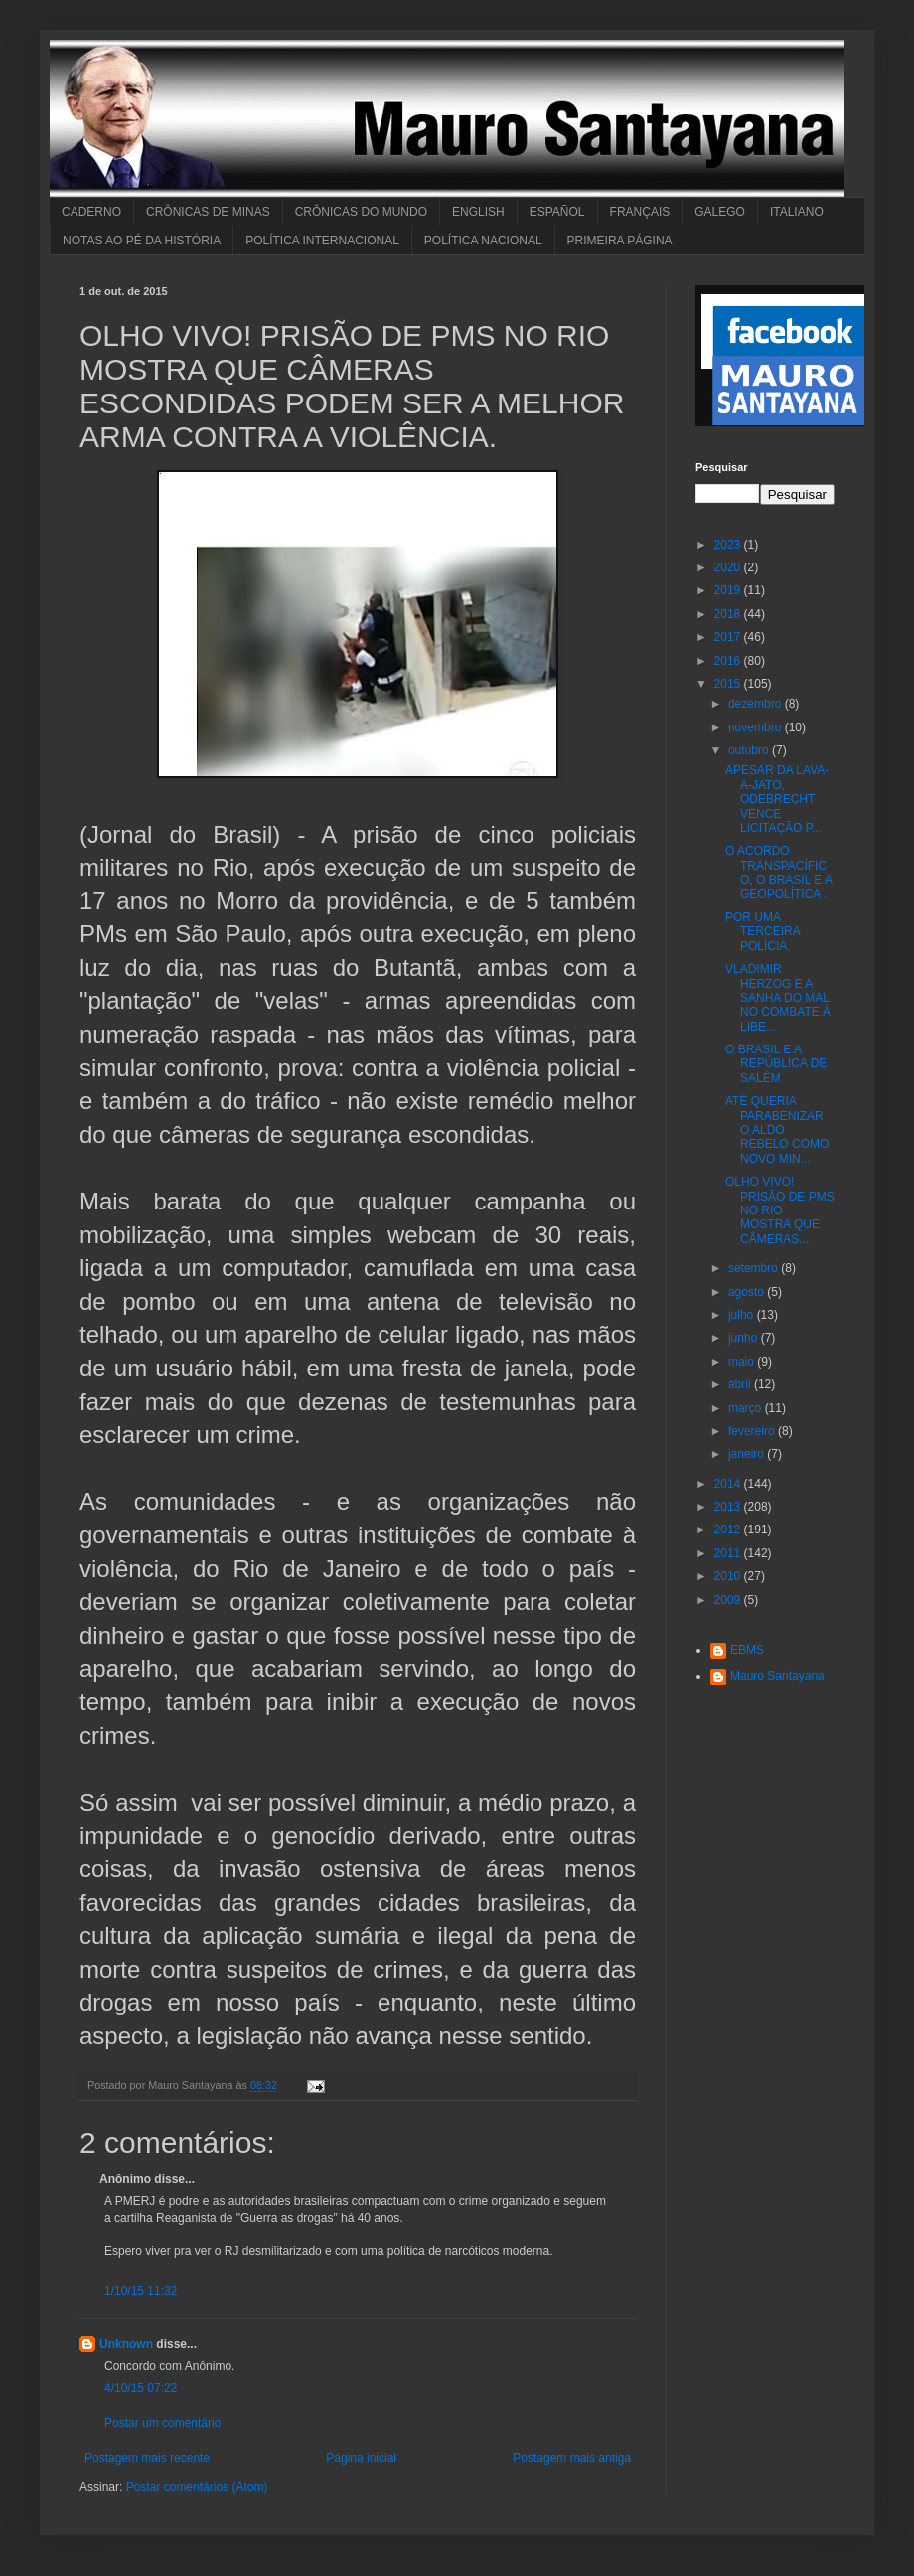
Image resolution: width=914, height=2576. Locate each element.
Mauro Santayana (777, 1676)
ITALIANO (797, 212)
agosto (747, 1292)
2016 (729, 661)
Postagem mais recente (147, 2458)
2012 (729, 1529)
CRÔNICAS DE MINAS (208, 212)
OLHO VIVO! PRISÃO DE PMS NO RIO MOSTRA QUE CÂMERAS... (780, 1210)
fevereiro (753, 1431)
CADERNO (91, 212)
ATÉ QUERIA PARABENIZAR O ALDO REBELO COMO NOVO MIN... (777, 1130)
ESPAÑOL (557, 212)
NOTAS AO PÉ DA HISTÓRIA (142, 240)
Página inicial (361, 2458)
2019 (729, 590)
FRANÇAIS (640, 212)
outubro (750, 750)
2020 (729, 567)
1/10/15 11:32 (140, 2291)
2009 (729, 1600)
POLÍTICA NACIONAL (483, 240)
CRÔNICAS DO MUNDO (361, 212)
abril (741, 1384)
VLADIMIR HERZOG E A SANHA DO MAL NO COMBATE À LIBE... (778, 998)
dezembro (756, 704)
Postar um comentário (162, 2423)
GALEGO (719, 212)
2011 (729, 1553)
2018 (729, 614)
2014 (729, 1484)
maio (742, 1361)
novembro (756, 727)
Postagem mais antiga (572, 2458)
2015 (729, 684)
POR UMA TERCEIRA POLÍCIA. (762, 931)
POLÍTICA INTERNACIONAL (322, 240)
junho (744, 1338)
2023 (729, 545)
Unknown (126, 2344)
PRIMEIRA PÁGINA (620, 240)
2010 (729, 1576)
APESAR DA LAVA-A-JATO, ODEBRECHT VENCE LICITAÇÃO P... (777, 799)
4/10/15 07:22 (140, 2388)
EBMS (747, 1650)
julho (742, 1315)
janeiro (747, 1454)
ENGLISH (478, 212)
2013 (729, 1507)
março (746, 1408)
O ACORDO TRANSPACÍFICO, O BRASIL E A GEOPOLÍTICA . (778, 872)
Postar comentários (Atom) (197, 2487)
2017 (729, 637)
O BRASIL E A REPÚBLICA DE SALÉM (776, 1064)
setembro (754, 1268)
